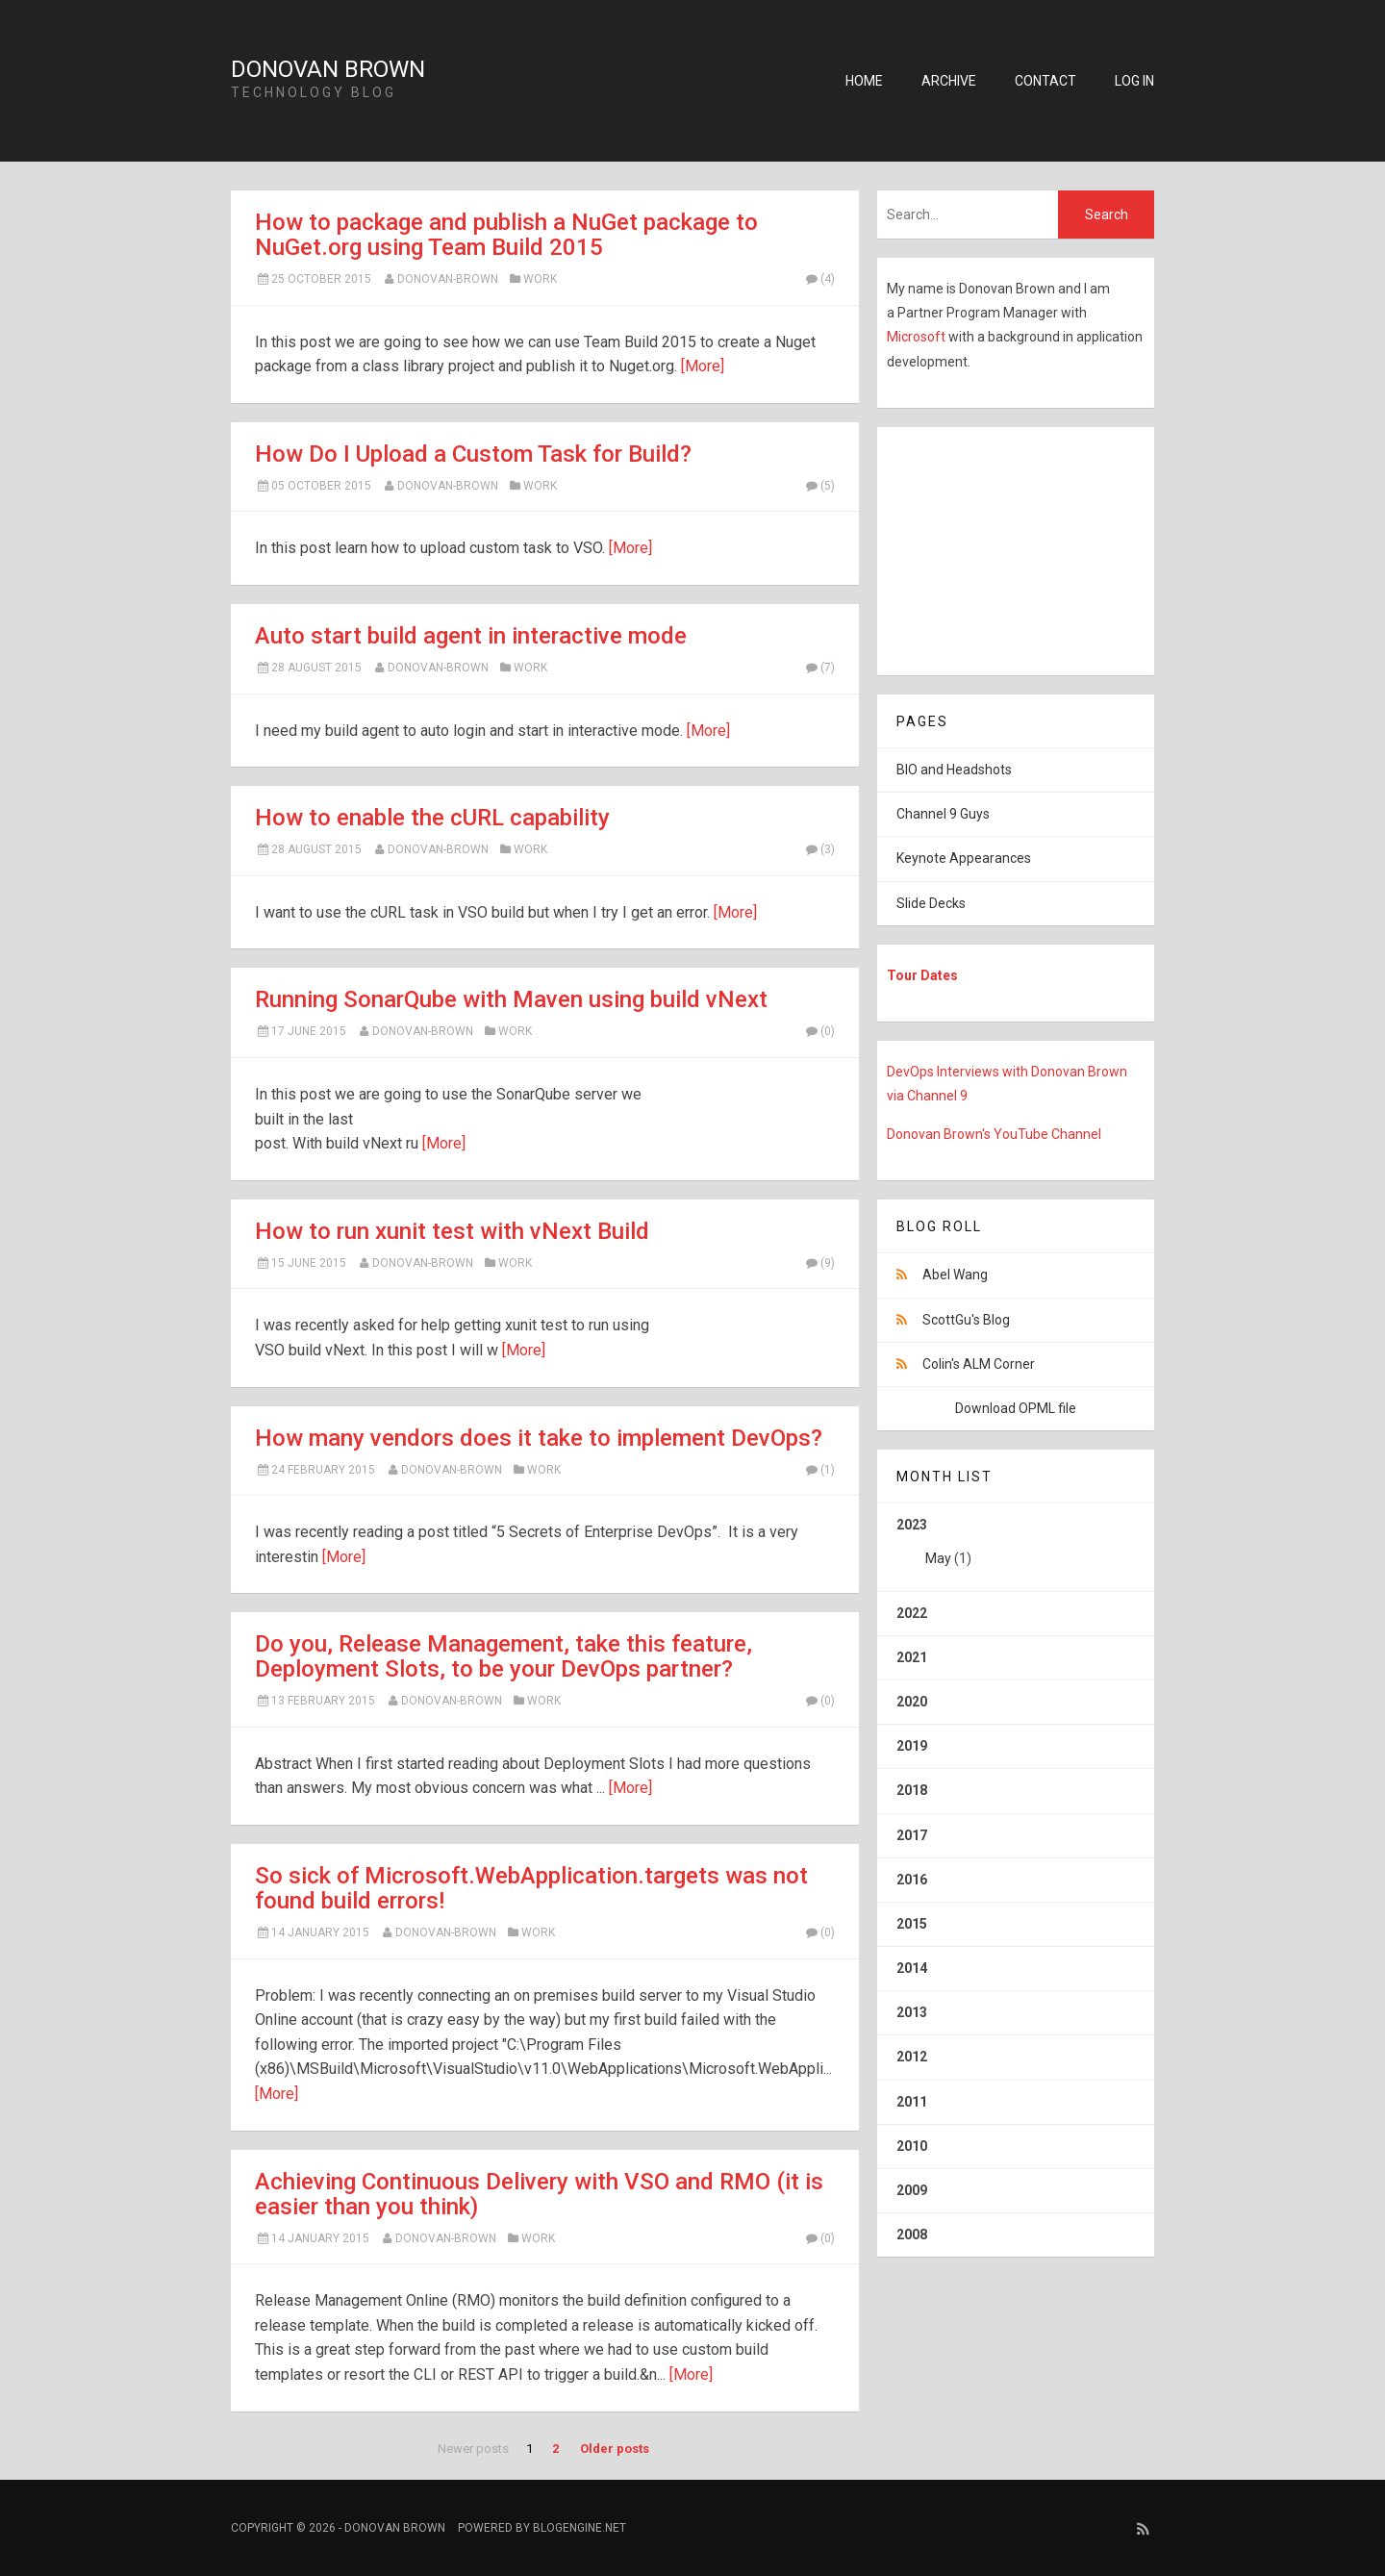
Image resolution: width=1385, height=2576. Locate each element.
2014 (911, 1968)
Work (540, 279)
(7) (819, 667)
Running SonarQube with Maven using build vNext (511, 999)
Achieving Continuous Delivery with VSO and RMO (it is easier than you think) (539, 2194)
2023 (1015, 1548)
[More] (702, 366)
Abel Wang (955, 1274)
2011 (911, 2101)
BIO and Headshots (954, 769)
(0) (819, 1031)
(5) (819, 485)
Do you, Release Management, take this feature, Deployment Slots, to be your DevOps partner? (503, 1656)
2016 (911, 1879)
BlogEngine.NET (579, 2528)
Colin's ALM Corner (978, 1364)
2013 (911, 2012)
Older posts (614, 2448)
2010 (911, 2146)
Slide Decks (931, 903)
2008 (911, 2234)
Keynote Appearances (963, 858)
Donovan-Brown (447, 279)
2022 (911, 1613)
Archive (948, 80)
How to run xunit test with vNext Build (452, 1231)
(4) (819, 279)
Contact (1045, 80)
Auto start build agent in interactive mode (471, 635)
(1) (819, 1470)
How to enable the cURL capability (432, 817)
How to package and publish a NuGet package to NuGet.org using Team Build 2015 (506, 235)
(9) (819, 1263)
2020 (911, 1701)
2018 (911, 1790)
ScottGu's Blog (966, 1319)
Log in (1134, 80)
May (938, 1558)
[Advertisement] (997, 547)
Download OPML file (1015, 1408)
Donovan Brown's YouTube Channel (994, 1134)
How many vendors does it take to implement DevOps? (538, 1438)
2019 (911, 1746)
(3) (819, 849)
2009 (911, 2190)
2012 (911, 2056)
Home (864, 80)
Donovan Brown (328, 69)
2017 (911, 1835)
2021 (911, 1657)
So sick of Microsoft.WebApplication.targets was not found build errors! (531, 1888)
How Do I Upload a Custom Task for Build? (473, 454)
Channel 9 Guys (943, 813)
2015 (911, 1924)
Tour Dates (922, 975)
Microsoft (917, 336)
